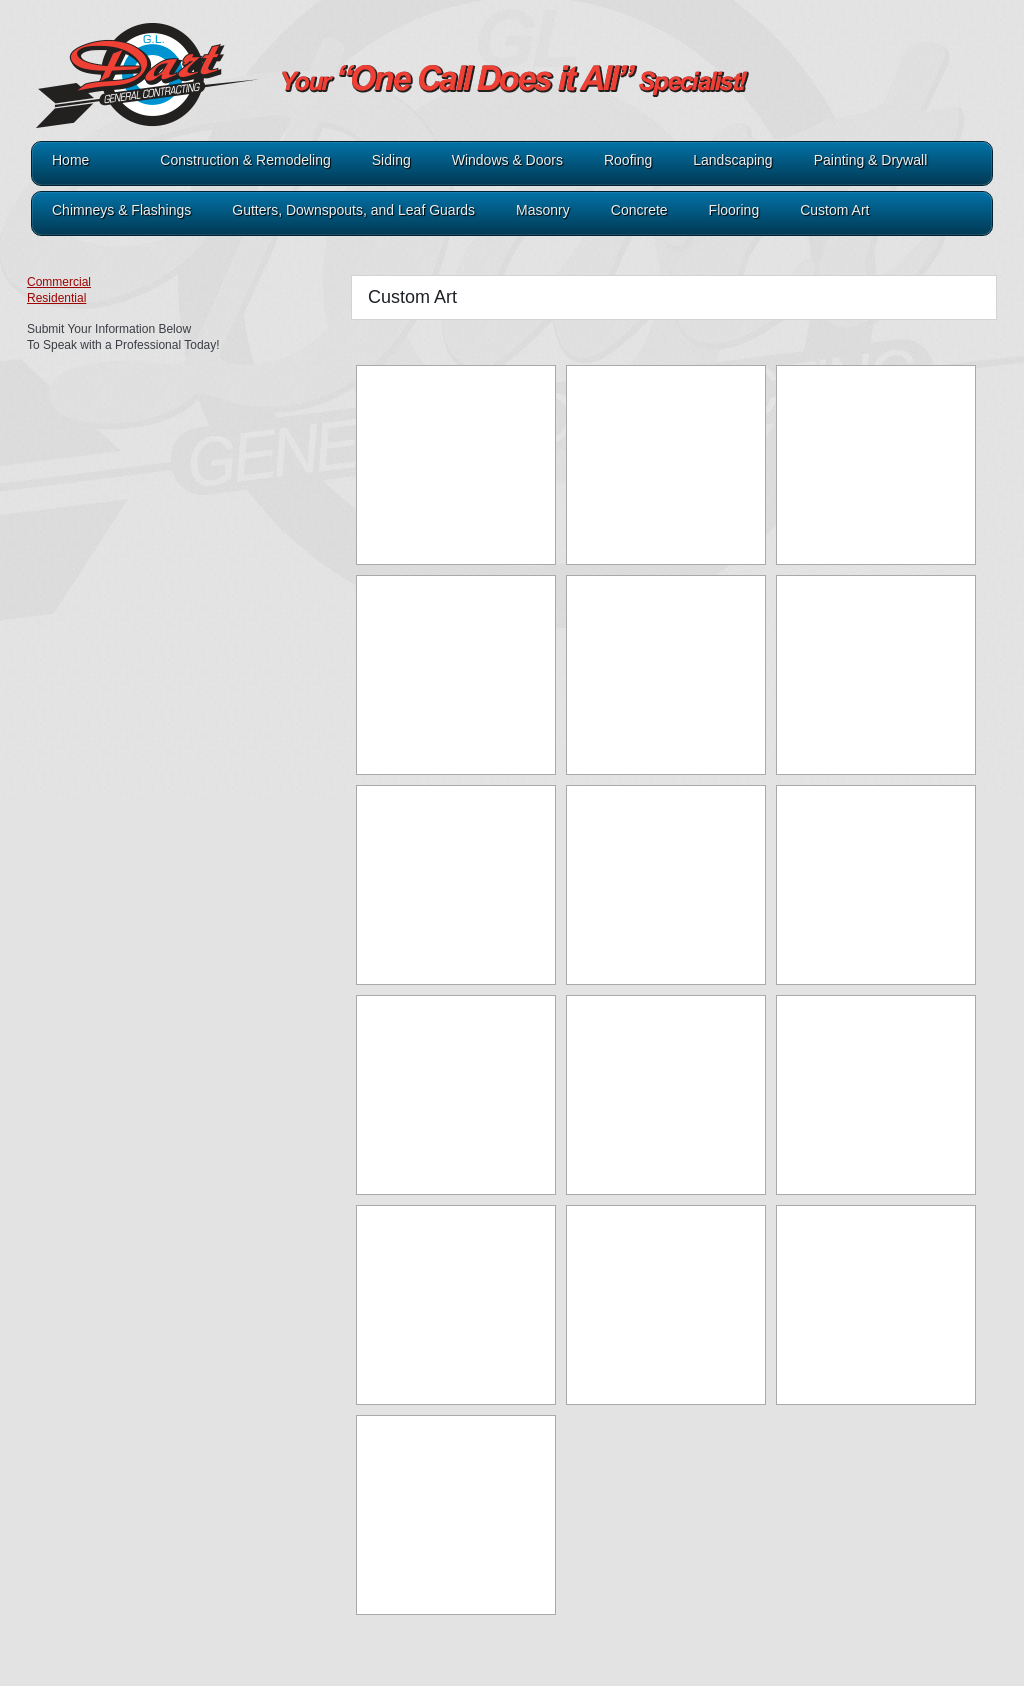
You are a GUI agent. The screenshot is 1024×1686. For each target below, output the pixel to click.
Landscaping (732, 160)
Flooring (734, 210)
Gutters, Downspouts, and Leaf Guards (353, 210)
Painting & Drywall (871, 160)
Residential (56, 298)
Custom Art (834, 210)
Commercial (59, 282)
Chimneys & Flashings (121, 210)
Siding (391, 160)
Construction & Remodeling (245, 160)
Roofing (628, 160)
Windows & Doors (507, 160)
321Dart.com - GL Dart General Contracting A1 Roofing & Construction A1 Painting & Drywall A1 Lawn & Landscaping (327, 92)
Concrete (639, 210)
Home (70, 160)
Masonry (543, 210)
